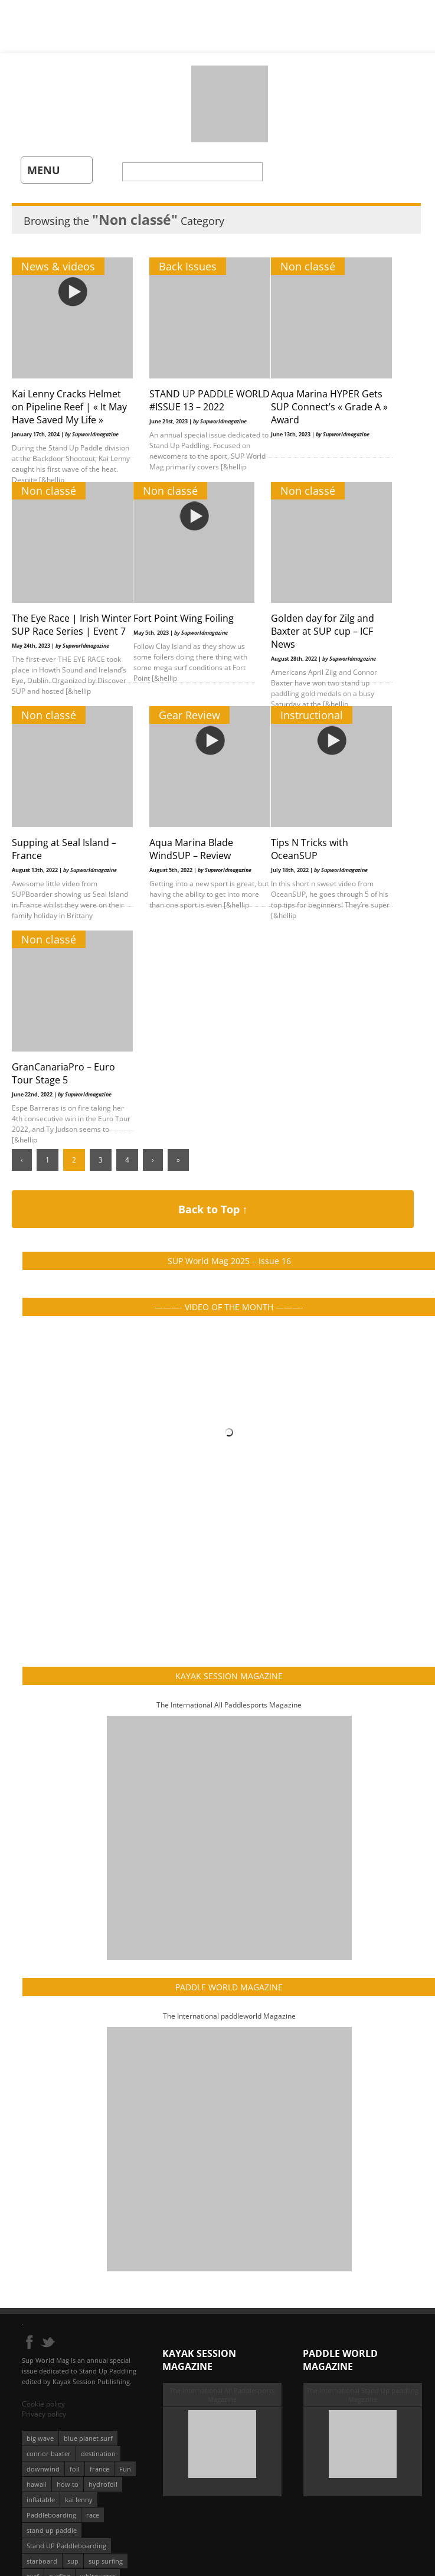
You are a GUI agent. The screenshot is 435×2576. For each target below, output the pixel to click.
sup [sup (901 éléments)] (73, 2561)
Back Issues (188, 266)
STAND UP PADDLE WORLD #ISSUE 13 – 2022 (209, 400)
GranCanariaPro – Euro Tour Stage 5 (63, 1073)
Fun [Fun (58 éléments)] (125, 2468)
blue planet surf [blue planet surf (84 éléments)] (88, 2438)
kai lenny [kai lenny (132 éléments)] (79, 2499)
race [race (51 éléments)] (92, 2514)
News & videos (58, 266)
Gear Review (189, 715)
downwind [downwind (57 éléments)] (43, 2468)
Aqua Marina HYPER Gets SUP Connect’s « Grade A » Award (329, 406)
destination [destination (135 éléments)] (98, 2453)
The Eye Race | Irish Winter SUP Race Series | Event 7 (72, 625)
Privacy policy (44, 2414)
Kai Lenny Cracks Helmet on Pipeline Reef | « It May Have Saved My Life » (69, 406)
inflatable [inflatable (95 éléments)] (41, 2499)
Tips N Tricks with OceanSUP (309, 849)
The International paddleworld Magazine (229, 2016)
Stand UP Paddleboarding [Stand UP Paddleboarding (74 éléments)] (66, 2545)
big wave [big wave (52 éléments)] (40, 2438)
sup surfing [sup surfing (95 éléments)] (106, 2561)
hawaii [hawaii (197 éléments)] (37, 2484)
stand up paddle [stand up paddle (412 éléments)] (52, 2530)
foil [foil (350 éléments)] (75, 2468)
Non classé (307, 266)
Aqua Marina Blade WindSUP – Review (191, 849)
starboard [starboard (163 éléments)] (42, 2561)
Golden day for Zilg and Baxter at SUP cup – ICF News (322, 631)
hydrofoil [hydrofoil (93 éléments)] (103, 2484)
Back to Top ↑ (213, 1209)
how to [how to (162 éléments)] (68, 2484)
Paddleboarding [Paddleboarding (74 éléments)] (51, 2514)
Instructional (311, 715)
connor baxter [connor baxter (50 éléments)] (49, 2453)
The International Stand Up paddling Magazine (362, 2395)
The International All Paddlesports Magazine (229, 1705)
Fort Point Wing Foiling (183, 618)
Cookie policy (43, 2404)
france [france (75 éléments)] (99, 2468)
